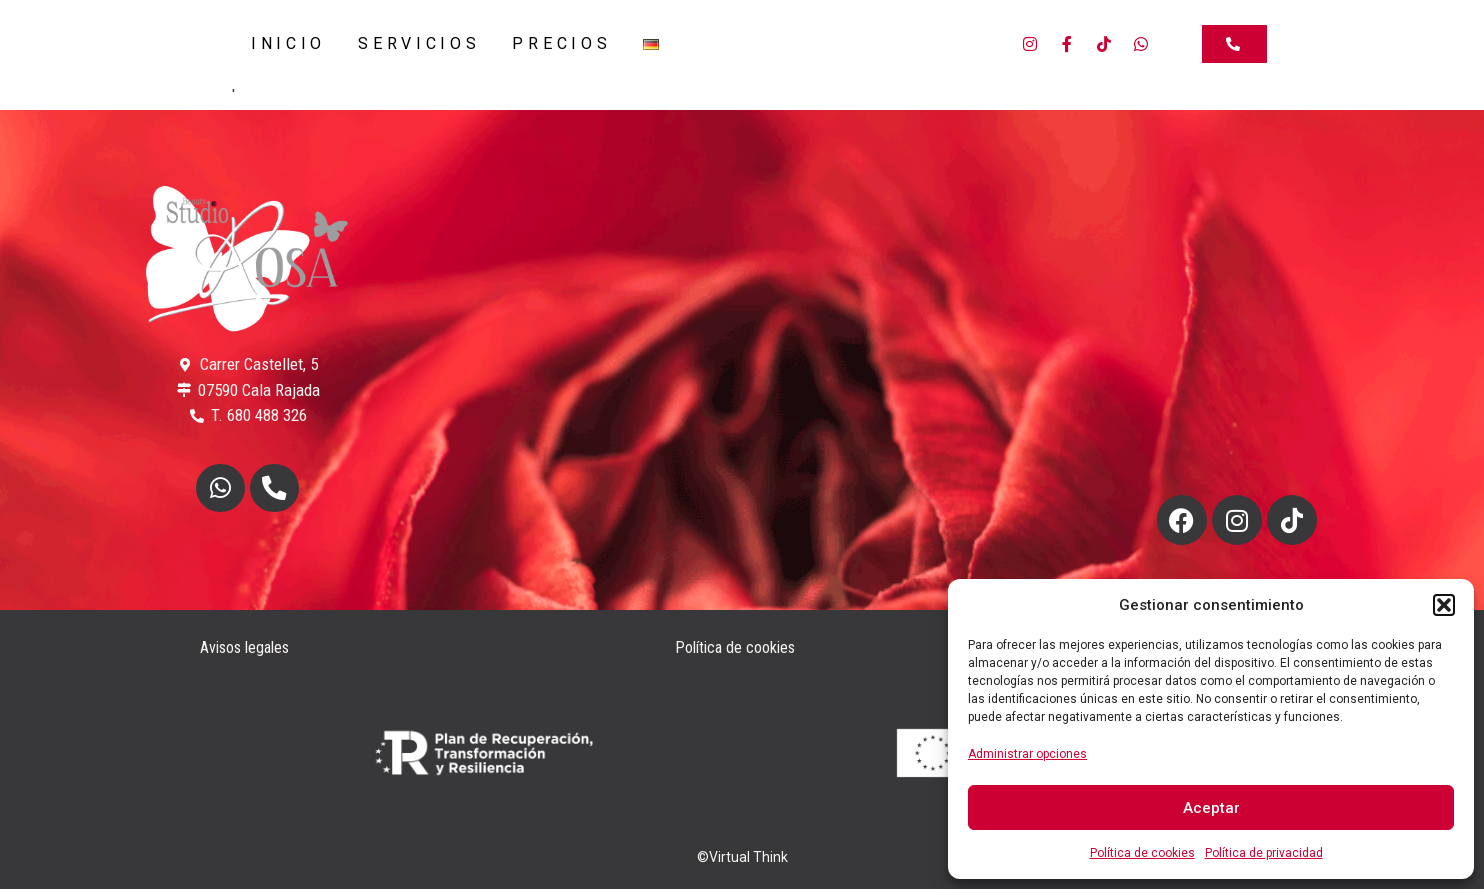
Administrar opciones (1027, 754)
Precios (561, 43)
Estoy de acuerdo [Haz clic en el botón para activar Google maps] (1237, 364)
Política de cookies (1142, 853)
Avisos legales (244, 647)
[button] (1444, 605)
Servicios (419, 43)
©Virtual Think (742, 857)
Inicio (288, 43)
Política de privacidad (1264, 853)
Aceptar (1211, 808)
